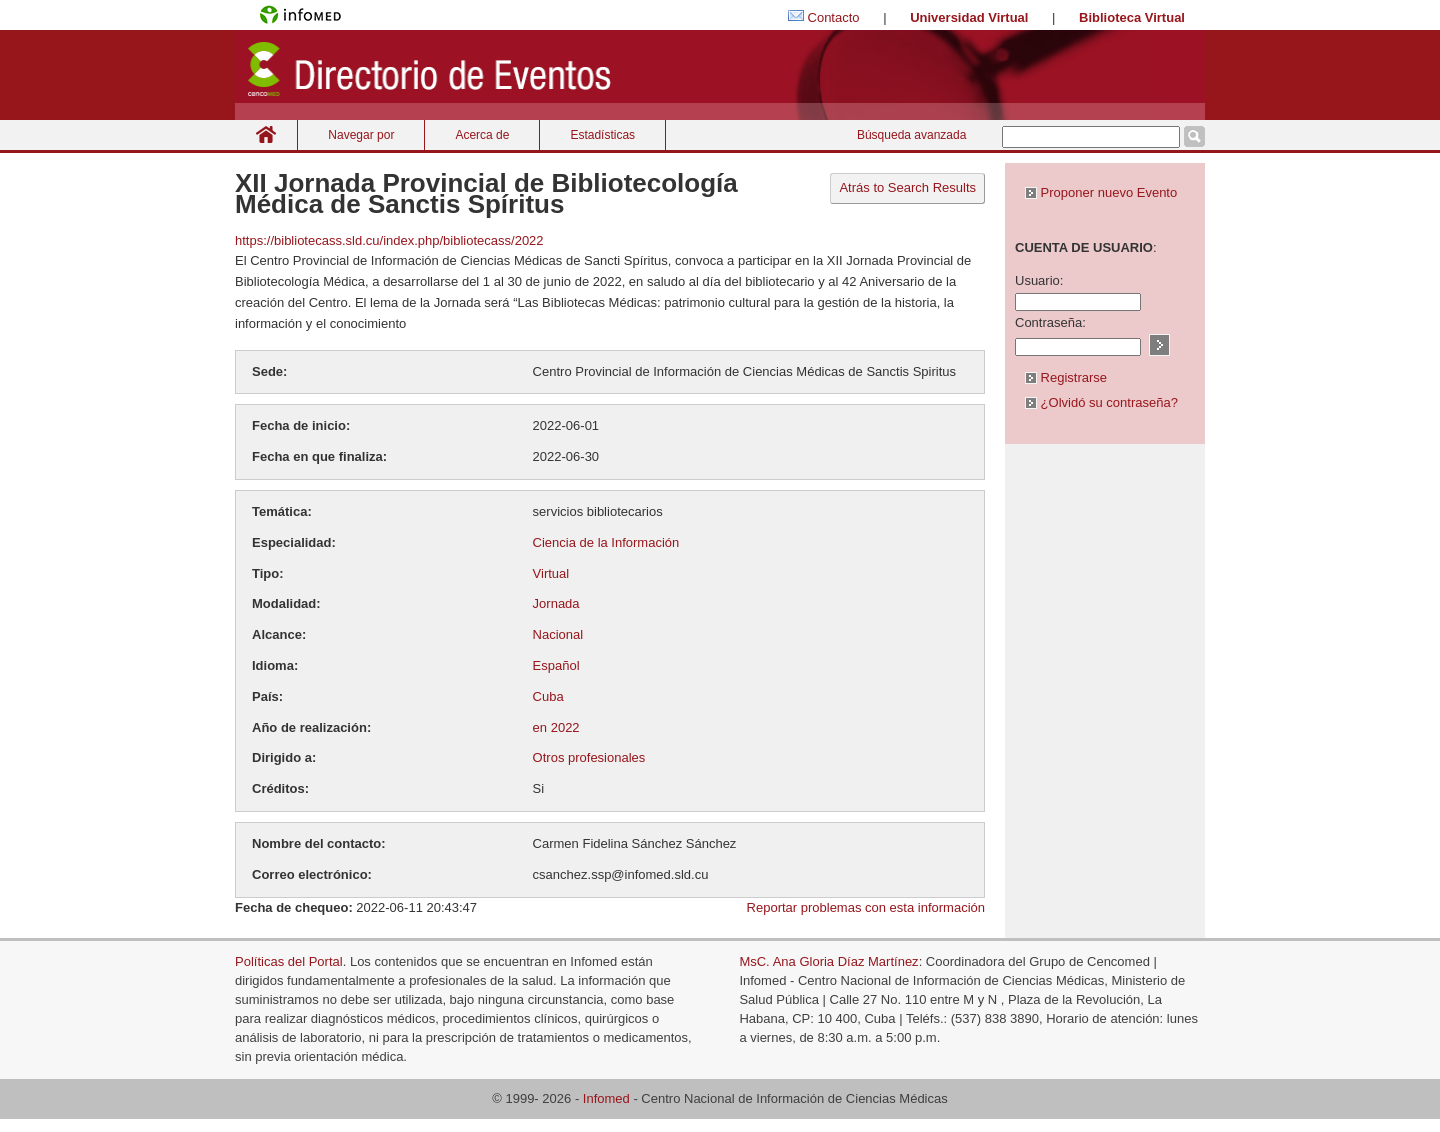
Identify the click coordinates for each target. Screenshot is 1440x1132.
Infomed (606, 1098)
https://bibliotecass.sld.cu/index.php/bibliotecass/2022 (389, 240)
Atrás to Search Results (907, 187)
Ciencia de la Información (606, 542)
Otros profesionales (589, 757)
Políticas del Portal (289, 961)
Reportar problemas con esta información (866, 907)
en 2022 (556, 727)
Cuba (548, 696)
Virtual (551, 573)
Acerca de (482, 135)
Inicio (266, 134)
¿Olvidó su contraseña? (1101, 402)
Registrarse (1066, 377)
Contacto (834, 17)
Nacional (558, 634)
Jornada (556, 603)
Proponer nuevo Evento (1101, 192)
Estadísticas (602, 135)
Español (556, 665)
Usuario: (1039, 280)
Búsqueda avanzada (911, 135)
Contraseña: (1050, 322)
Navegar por (361, 135)
